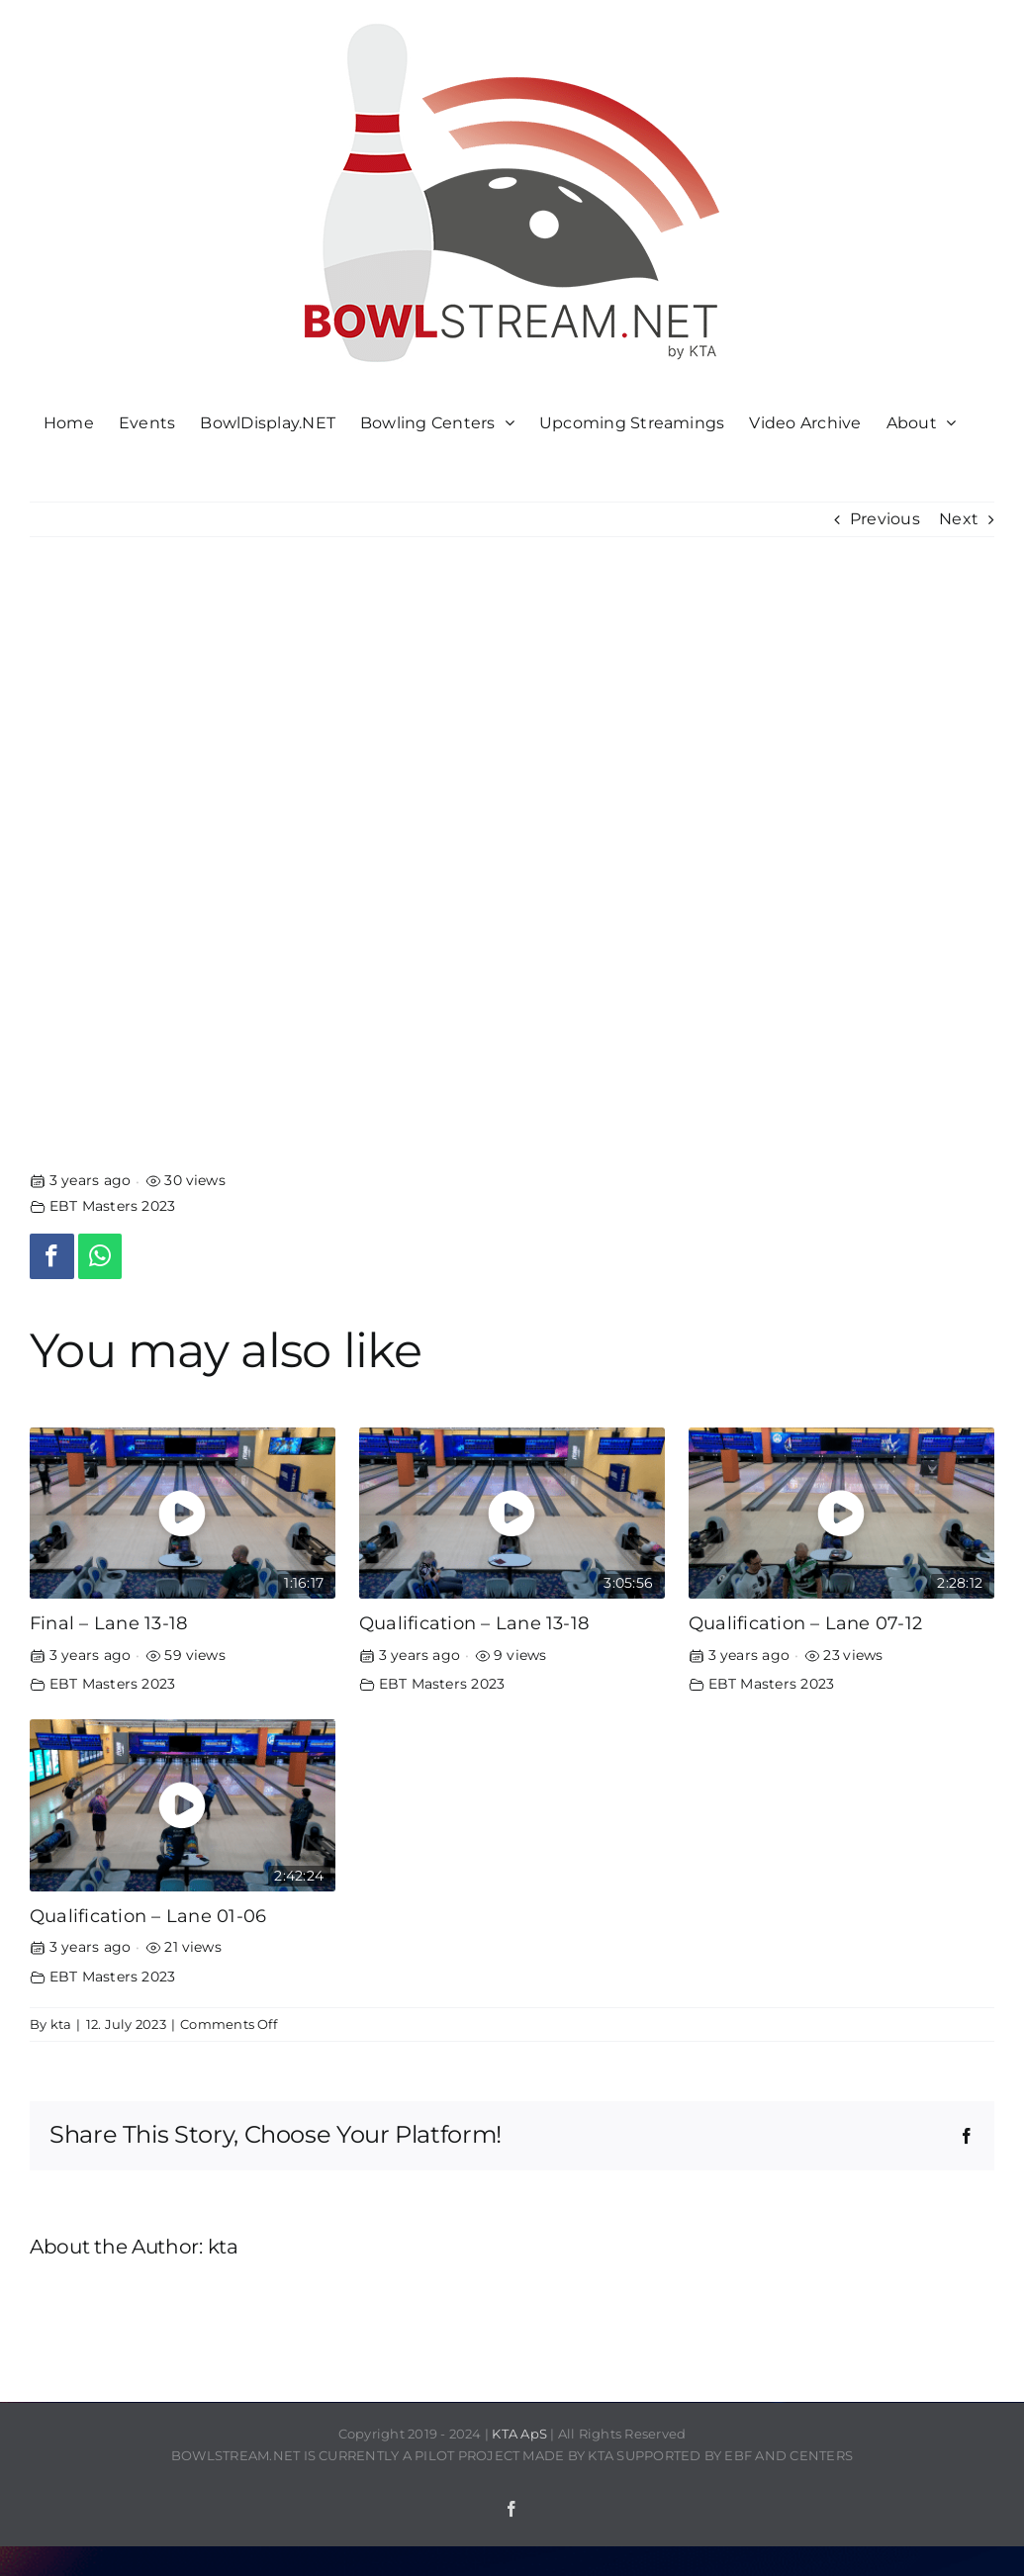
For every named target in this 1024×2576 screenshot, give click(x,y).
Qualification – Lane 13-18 (474, 1622)
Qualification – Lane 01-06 (148, 1915)
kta (61, 2024)
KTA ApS (519, 2433)
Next (958, 518)
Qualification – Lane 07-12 (805, 1622)
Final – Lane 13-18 (108, 1622)
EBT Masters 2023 (112, 1206)
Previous (885, 518)
